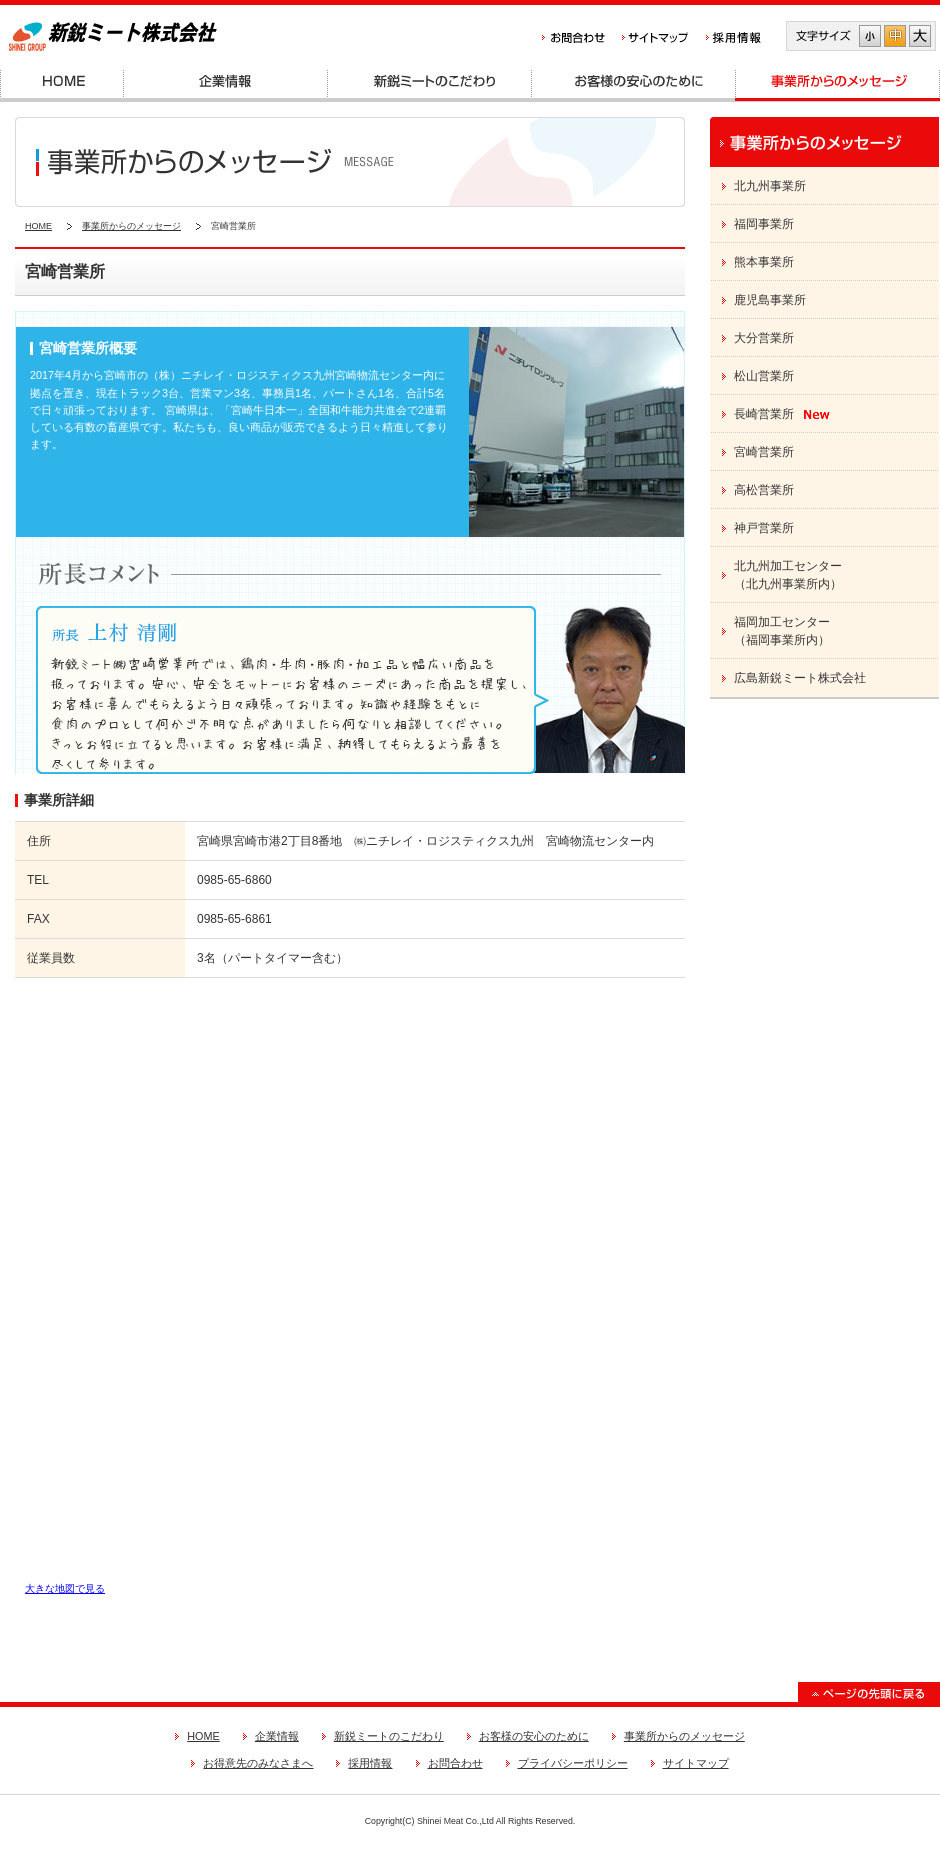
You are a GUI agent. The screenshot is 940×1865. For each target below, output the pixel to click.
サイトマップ (696, 1763)
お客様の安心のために (534, 1736)
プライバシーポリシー (573, 1763)
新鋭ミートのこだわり (389, 1736)
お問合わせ (455, 1763)
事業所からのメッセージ (131, 226)
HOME (38, 226)
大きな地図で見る (65, 1588)
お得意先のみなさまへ (258, 1763)
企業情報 (277, 1736)
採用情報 (370, 1763)
